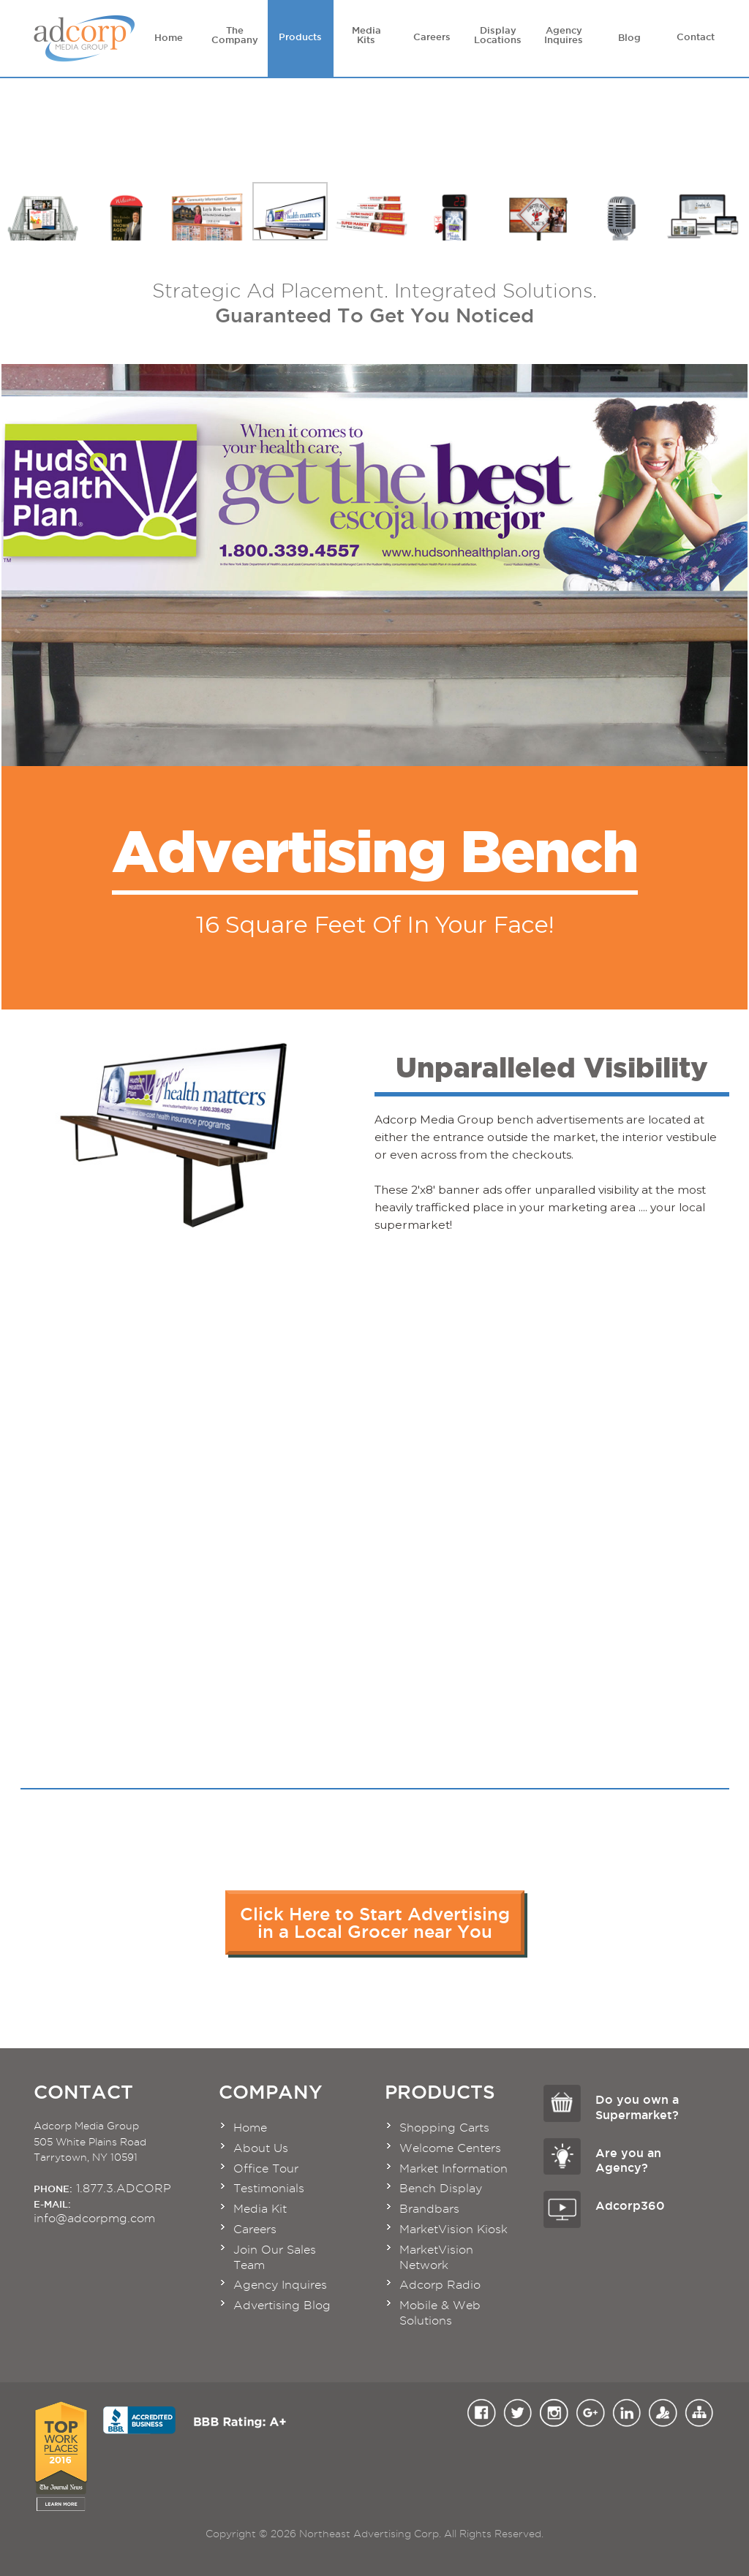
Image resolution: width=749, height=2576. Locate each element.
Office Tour (265, 2168)
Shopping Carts (444, 2127)
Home (169, 34)
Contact (695, 34)
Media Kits (366, 35)
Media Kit (260, 2208)
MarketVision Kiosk (453, 2229)
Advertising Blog (282, 2305)
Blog (629, 34)
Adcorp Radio (440, 2284)
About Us (260, 2148)
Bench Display (440, 2188)
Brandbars (429, 2208)
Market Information (453, 2168)
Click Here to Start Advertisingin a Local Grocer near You (375, 1922)
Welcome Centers (450, 2148)
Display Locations (498, 35)
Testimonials (268, 2188)
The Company (234, 35)
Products (300, 34)
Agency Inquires (563, 35)
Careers (432, 34)
